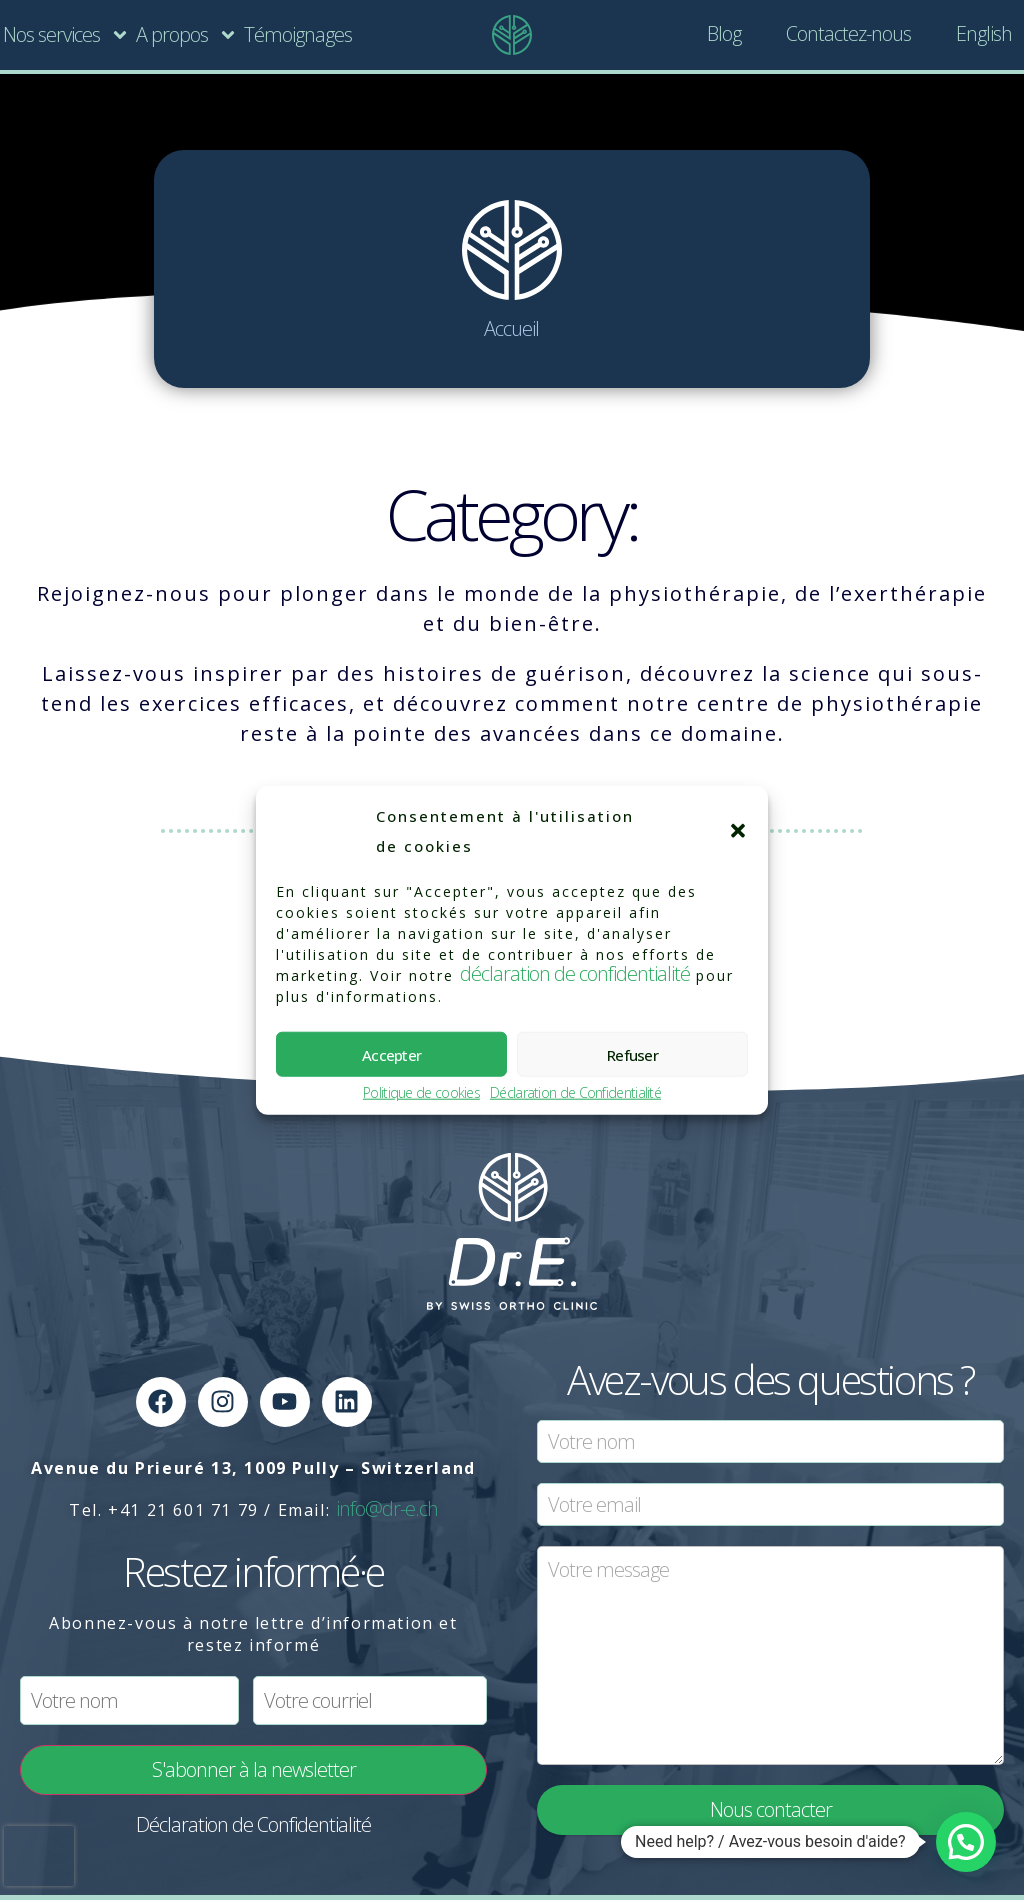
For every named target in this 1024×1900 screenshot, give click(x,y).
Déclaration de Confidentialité (575, 1093)
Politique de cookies (421, 1093)
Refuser (632, 1054)
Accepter (391, 1054)
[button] (738, 831)
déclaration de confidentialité (575, 973)
